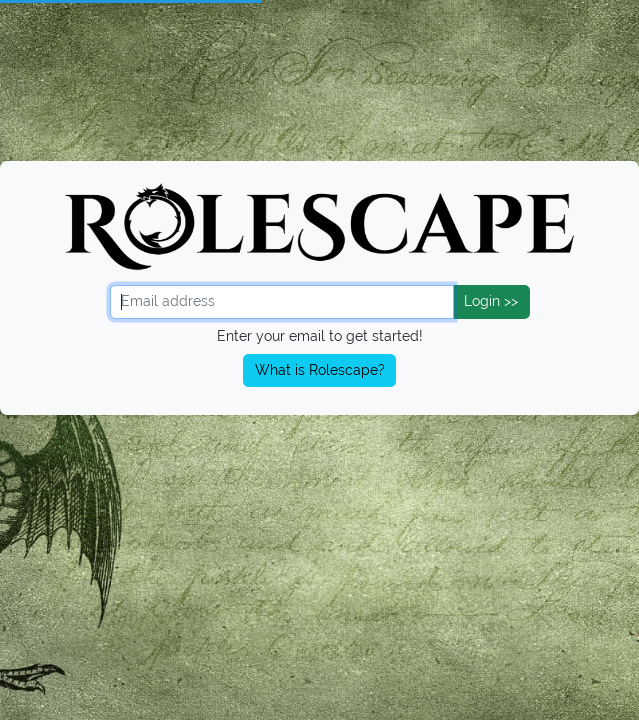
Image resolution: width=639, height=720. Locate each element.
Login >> (491, 301)
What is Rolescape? (320, 370)
